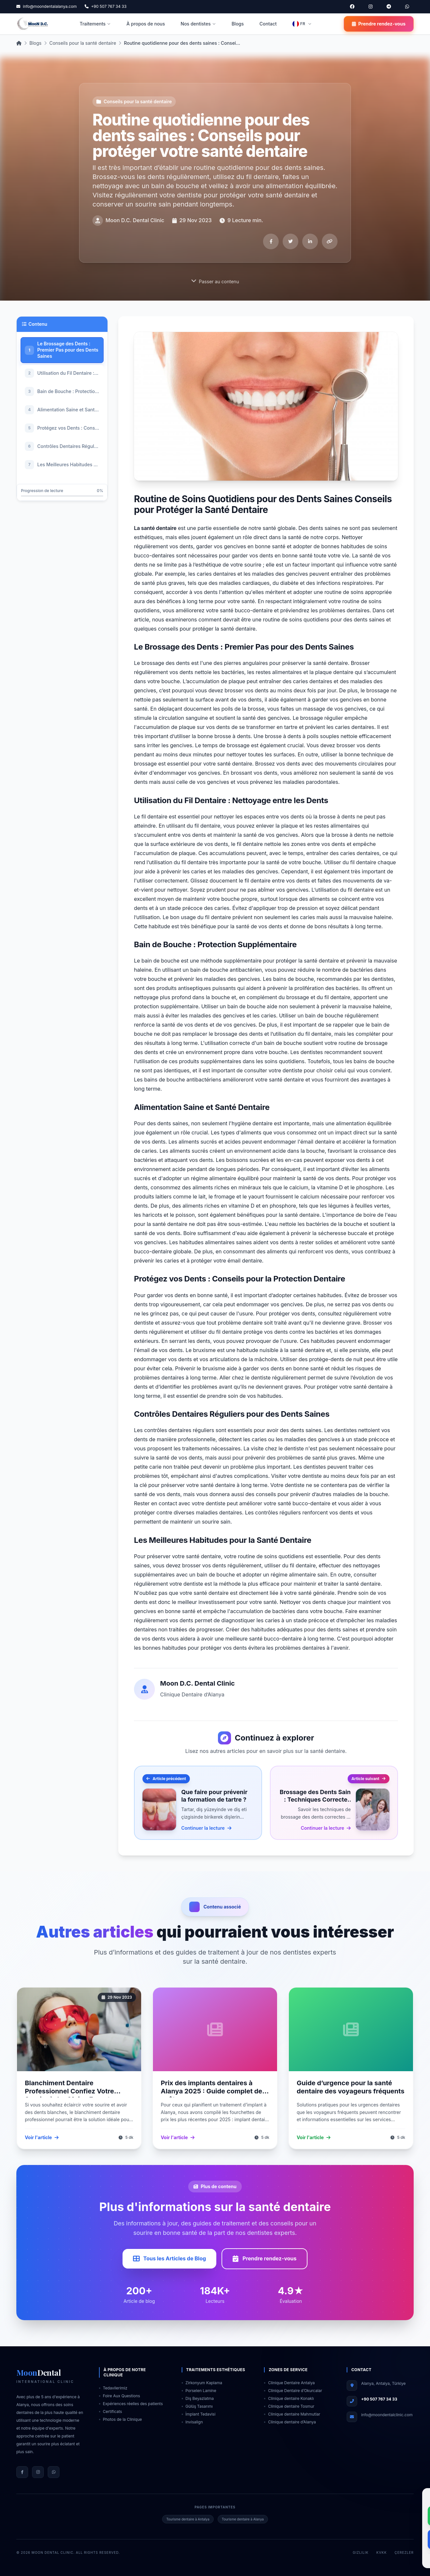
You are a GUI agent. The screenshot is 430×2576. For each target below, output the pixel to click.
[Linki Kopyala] (330, 241)
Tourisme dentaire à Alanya (243, 2519)
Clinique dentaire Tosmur (289, 2406)
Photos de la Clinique (120, 2419)
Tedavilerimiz (113, 2388)
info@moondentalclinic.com (386, 2414)
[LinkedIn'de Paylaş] (310, 241)
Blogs (238, 23)
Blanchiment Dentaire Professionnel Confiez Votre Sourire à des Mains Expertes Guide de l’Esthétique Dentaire (73, 2095)
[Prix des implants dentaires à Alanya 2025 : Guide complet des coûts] (215, 2029)
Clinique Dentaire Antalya (289, 2382)
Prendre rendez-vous (378, 23)
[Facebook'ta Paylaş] (271, 241)
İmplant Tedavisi (199, 2414)
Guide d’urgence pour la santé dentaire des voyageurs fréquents (351, 2087)
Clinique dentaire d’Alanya (290, 2421)
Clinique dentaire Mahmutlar (292, 2414)
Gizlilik (361, 2552)
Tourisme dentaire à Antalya (187, 2519)
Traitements (95, 23)
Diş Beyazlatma (198, 2398)
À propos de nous (145, 23)
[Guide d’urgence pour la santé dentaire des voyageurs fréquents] (351, 2029)
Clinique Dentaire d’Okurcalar (293, 2390)
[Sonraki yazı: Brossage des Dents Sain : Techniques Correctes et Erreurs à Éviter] (334, 1803)
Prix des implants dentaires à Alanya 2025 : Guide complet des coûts (213, 2091)
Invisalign (192, 2421)
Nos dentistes (198, 23)
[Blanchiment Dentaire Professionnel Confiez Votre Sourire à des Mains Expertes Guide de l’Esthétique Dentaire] (79, 2029)
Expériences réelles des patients (131, 2403)
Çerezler (404, 2552)
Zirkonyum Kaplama (202, 2382)
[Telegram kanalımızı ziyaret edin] (388, 6)
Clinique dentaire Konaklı (289, 2398)
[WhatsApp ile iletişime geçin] (407, 6)
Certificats (110, 2411)
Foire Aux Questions (119, 2395)
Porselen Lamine (199, 2390)
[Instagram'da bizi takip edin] (370, 6)
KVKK (381, 2552)
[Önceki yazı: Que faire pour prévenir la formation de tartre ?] (198, 1803)
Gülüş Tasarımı (197, 2406)
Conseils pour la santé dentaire (82, 43)
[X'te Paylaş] (290, 241)
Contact (268, 23)
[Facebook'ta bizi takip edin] (352, 6)
